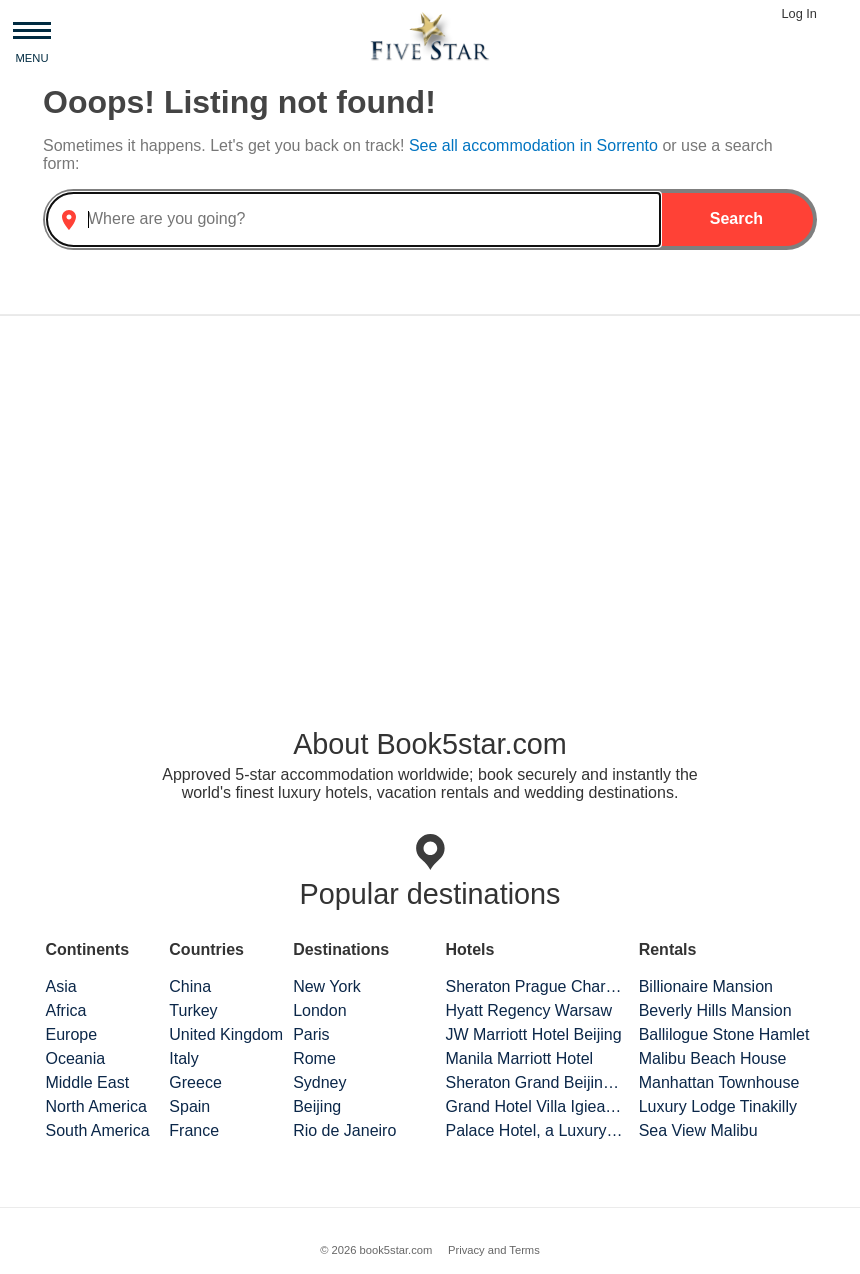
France (194, 1130)
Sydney (319, 1082)
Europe (71, 1034)
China (190, 986)
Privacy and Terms (494, 1250)
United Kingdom (226, 1034)
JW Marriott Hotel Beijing (533, 1034)
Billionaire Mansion (706, 986)
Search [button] (736, 218)
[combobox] (353, 219)
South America (97, 1130)
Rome (314, 1058)
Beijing (317, 1106)
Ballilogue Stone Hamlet (724, 1034)
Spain (189, 1106)
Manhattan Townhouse (719, 1082)
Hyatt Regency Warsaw (528, 1010)
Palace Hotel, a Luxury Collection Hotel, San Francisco (534, 1130)
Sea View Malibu (698, 1130)
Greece (195, 1082)
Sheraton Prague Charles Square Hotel (534, 986)
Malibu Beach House (713, 1058)
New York (327, 986)
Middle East (87, 1082)
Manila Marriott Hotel (519, 1058)
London (319, 1010)
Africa (65, 1010)
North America (95, 1106)
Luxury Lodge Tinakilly (718, 1106)
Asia (60, 986)
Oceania (75, 1058)
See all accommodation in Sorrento (535, 145)
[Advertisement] (430, 488)
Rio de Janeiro (344, 1130)
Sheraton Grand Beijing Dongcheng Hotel (534, 1082)
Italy (183, 1058)
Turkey (193, 1010)
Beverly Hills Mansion (715, 1010)
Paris (311, 1034)
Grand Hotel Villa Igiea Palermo (534, 1106)
